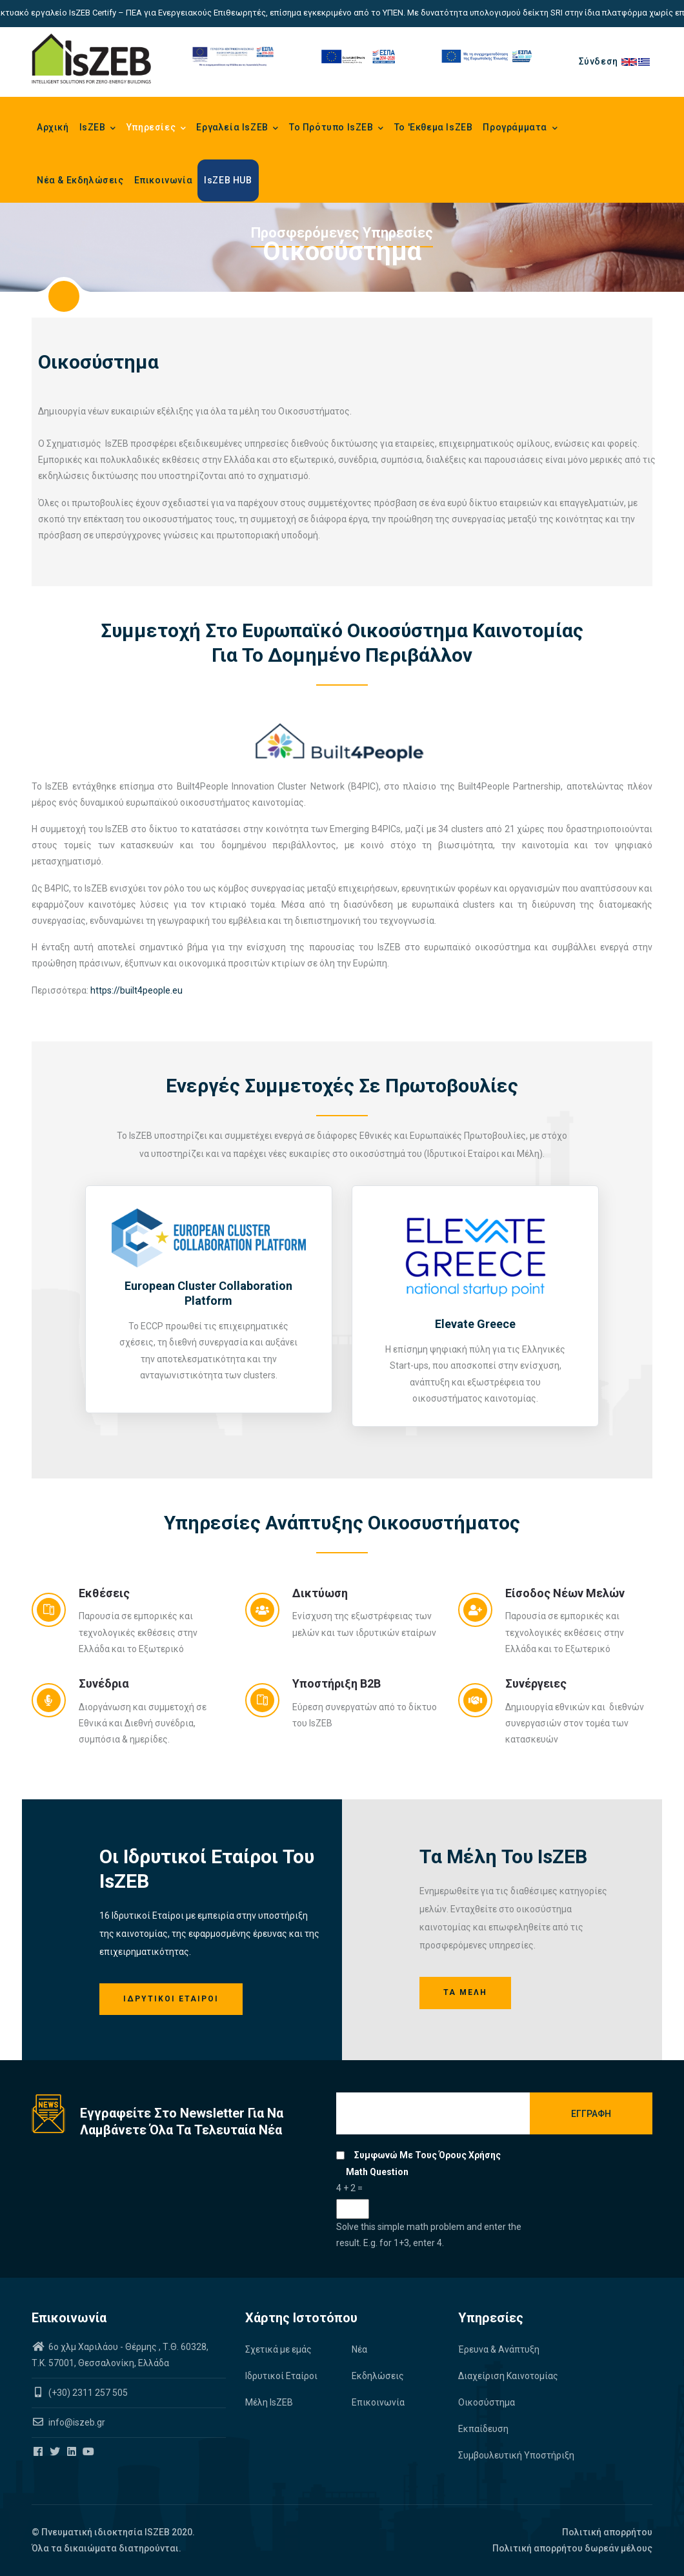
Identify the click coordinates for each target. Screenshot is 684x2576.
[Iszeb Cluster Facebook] (39, 2452)
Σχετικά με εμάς (278, 2349)
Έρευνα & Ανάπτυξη (498, 2349)
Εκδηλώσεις (378, 2376)
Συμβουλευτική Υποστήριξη (516, 2455)
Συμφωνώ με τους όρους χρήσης (427, 2155)
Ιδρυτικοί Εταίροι (171, 1998)
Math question (377, 2172)
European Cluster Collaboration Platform (208, 1293)
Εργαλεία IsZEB (237, 128)
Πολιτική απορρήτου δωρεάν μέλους (572, 2548)
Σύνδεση (598, 61)
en (629, 61)
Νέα (359, 2349)
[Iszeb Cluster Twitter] (55, 2452)
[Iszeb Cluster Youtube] (89, 2452)
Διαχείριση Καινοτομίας (508, 2376)
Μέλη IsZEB (269, 2402)
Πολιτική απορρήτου (607, 2532)
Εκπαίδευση (483, 2429)
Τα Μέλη (465, 1992)
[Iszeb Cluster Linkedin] (72, 2452)
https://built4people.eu (136, 990)
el (645, 61)
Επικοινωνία (163, 180)
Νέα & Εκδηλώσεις (80, 180)
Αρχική (53, 127)
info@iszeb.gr (75, 2422)
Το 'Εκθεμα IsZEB (433, 127)
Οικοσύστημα (486, 2402)
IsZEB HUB (228, 180)
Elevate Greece (475, 1324)
